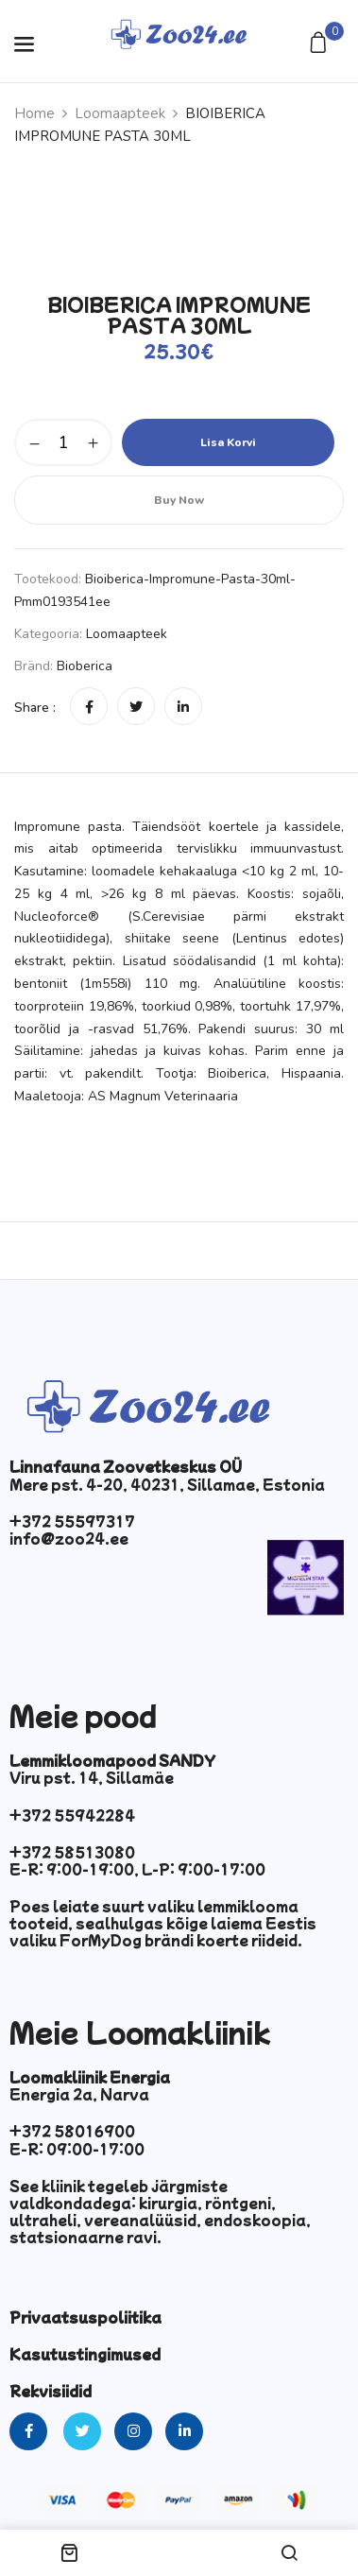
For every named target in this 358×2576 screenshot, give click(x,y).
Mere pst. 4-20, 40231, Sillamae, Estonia (167, 1484)
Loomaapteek (120, 113)
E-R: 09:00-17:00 (77, 2148)
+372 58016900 (72, 2130)
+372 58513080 (72, 1851)
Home (34, 113)
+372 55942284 (72, 1815)
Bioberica (84, 666)
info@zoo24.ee (68, 1538)
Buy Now (179, 500)
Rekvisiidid (50, 2390)
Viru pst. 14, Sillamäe (91, 1777)
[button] (320, 44)
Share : (35, 708)
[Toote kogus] (63, 442)
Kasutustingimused (85, 2353)
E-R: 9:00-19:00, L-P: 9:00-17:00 (137, 1868)
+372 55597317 (72, 1521)
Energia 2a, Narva (79, 2093)
